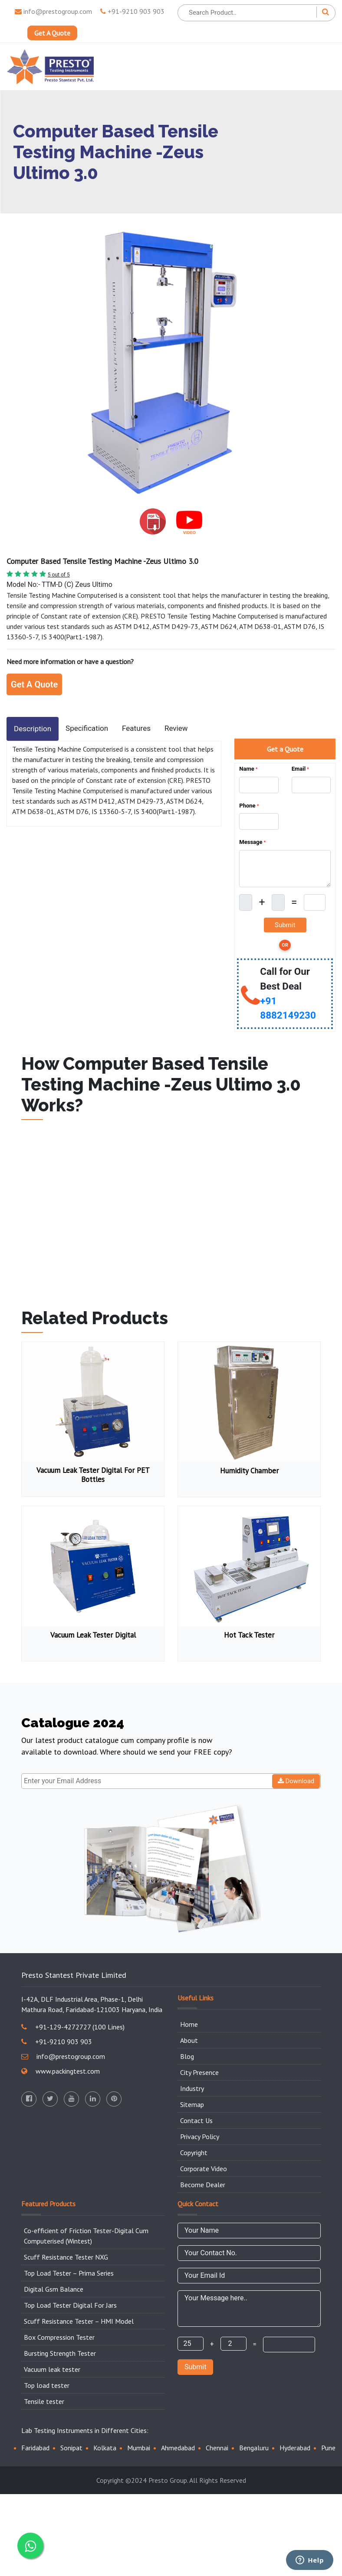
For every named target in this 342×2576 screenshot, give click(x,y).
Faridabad (35, 2447)
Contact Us (196, 2120)
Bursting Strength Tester (60, 2353)
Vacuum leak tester (52, 2369)
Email (300, 768)
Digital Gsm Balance (53, 2289)
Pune (328, 2447)
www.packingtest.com (60, 2071)
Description (32, 728)
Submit (195, 2367)
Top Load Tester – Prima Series (69, 2273)
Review (176, 728)
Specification (87, 728)
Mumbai (138, 2447)
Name (248, 768)
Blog (187, 2056)
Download (296, 1781)
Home (189, 2024)
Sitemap (192, 2104)
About (189, 2040)
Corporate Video (203, 2168)
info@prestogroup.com (53, 11)
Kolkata (104, 2447)
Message (252, 842)
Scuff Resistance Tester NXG (66, 2257)
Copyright (193, 2152)
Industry (192, 2088)
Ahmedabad (178, 2447)
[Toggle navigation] (323, 66)
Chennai (217, 2447)
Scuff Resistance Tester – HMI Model (79, 2321)
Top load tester (46, 2385)
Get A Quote (52, 33)
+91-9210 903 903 (132, 11)
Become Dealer (202, 2184)
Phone (249, 805)
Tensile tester (44, 2401)
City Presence (199, 2072)
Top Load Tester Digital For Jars (70, 2305)
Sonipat (71, 2447)
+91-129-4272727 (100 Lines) (73, 2026)
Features (136, 728)
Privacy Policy (199, 2136)
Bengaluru (254, 2447)
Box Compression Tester (59, 2337)
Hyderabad (295, 2447)
